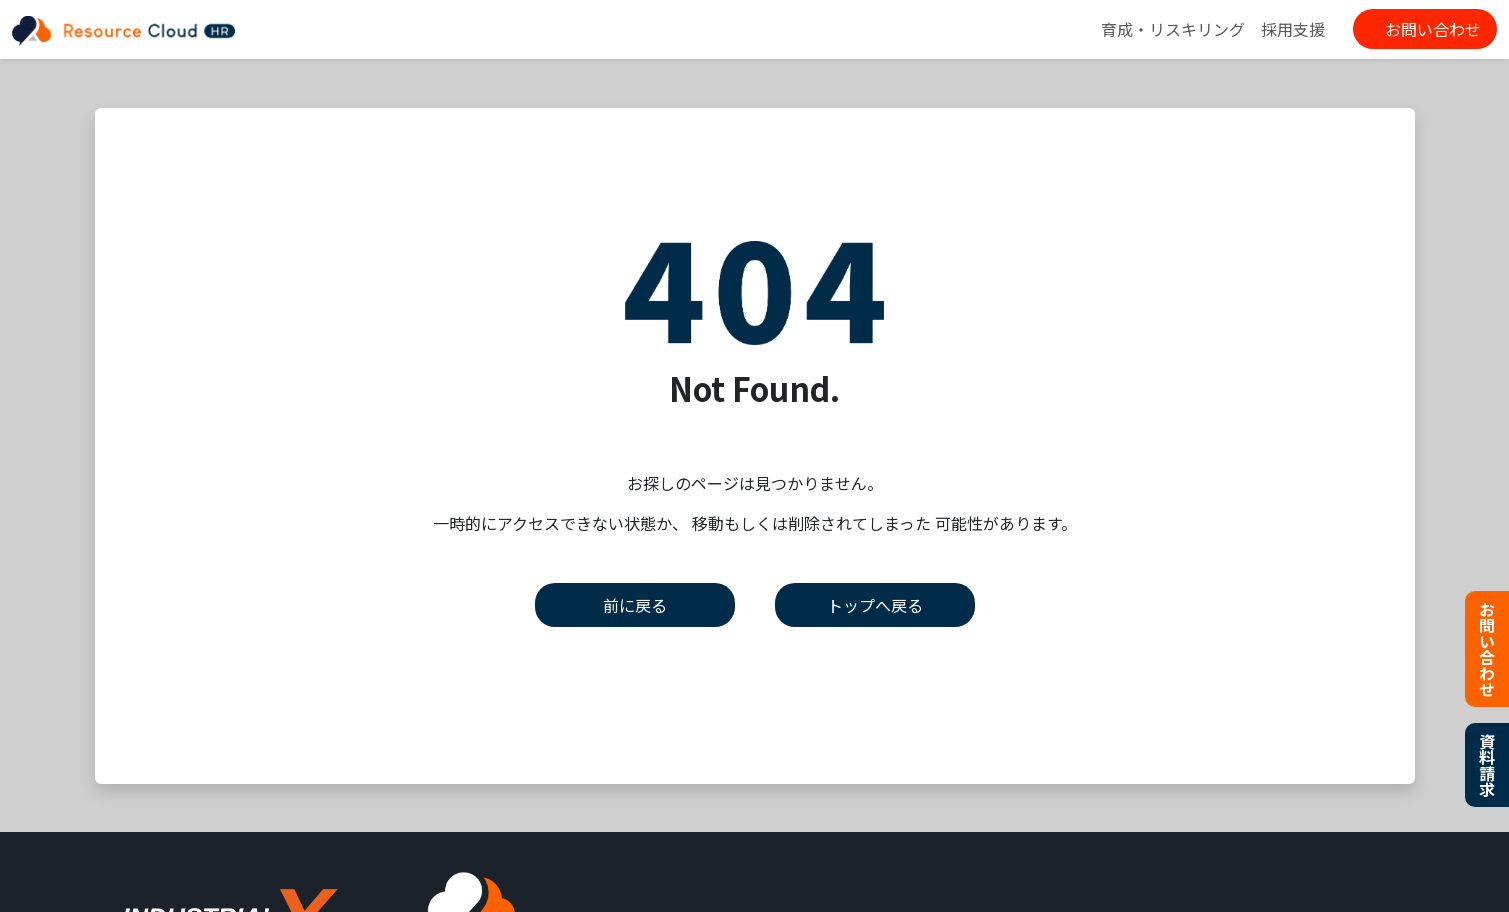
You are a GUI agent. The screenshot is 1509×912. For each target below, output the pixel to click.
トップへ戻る (875, 605)
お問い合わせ (1433, 29)
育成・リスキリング (1173, 29)
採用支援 (1293, 29)
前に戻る (635, 605)
